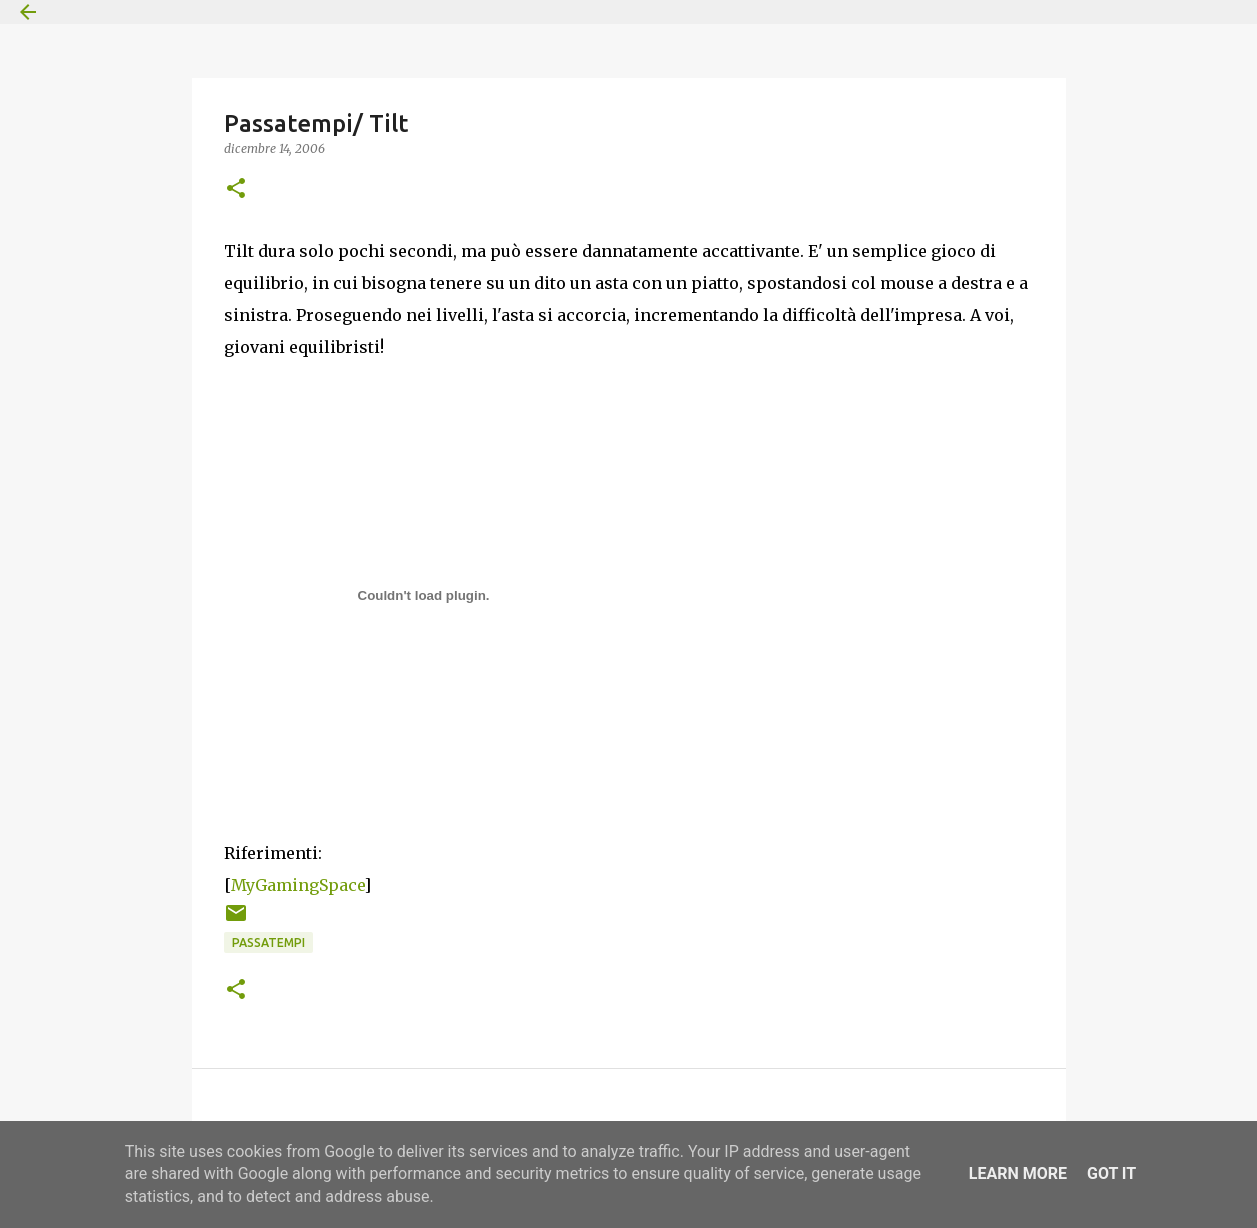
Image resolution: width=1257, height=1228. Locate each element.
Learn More (1018, 1173)
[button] (236, 189)
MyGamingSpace (297, 885)
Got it (1111, 1173)
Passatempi (268, 942)
